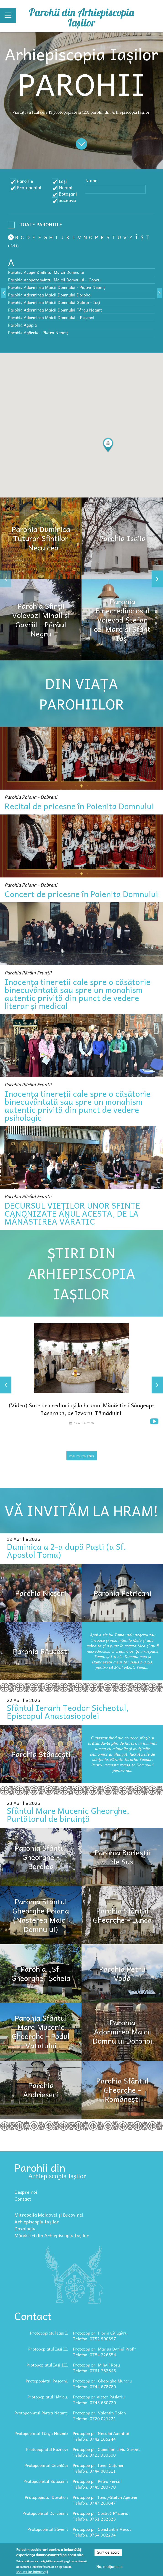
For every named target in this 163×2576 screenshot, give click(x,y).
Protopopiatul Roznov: (47, 2449)
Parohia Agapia (22, 325)
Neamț (66, 187)
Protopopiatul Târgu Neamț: (41, 2433)
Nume (91, 180)
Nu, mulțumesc (109, 2567)
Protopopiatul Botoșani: (45, 2481)
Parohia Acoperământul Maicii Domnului (46, 272)
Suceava (67, 200)
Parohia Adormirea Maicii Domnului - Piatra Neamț (56, 287)
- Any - (36, 226)
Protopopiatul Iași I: (49, 2333)
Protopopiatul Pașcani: (47, 2380)
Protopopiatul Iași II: (48, 2349)
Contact (22, 2198)
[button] (108, 445)
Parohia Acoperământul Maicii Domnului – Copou (54, 279)
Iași (63, 181)
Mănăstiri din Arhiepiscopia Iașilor (51, 2235)
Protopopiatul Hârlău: (47, 2396)
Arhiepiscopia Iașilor (36, 2221)
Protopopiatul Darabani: (45, 2513)
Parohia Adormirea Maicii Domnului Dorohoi (50, 294)
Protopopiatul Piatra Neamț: (41, 2412)
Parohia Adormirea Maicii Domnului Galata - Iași (54, 302)
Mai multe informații (32, 2572)
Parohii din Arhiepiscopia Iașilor (81, 17)
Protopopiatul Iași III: (47, 2364)
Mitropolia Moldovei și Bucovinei (48, 2214)
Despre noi (25, 2192)
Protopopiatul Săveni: (47, 2529)
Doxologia (24, 2228)
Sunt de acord (108, 2552)
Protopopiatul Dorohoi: (46, 2497)
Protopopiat (29, 187)
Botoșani (68, 194)
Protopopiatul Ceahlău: (46, 2465)
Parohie (25, 181)
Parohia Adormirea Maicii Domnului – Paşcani (51, 317)
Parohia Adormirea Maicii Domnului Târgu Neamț (55, 309)
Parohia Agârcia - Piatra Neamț (38, 332)
